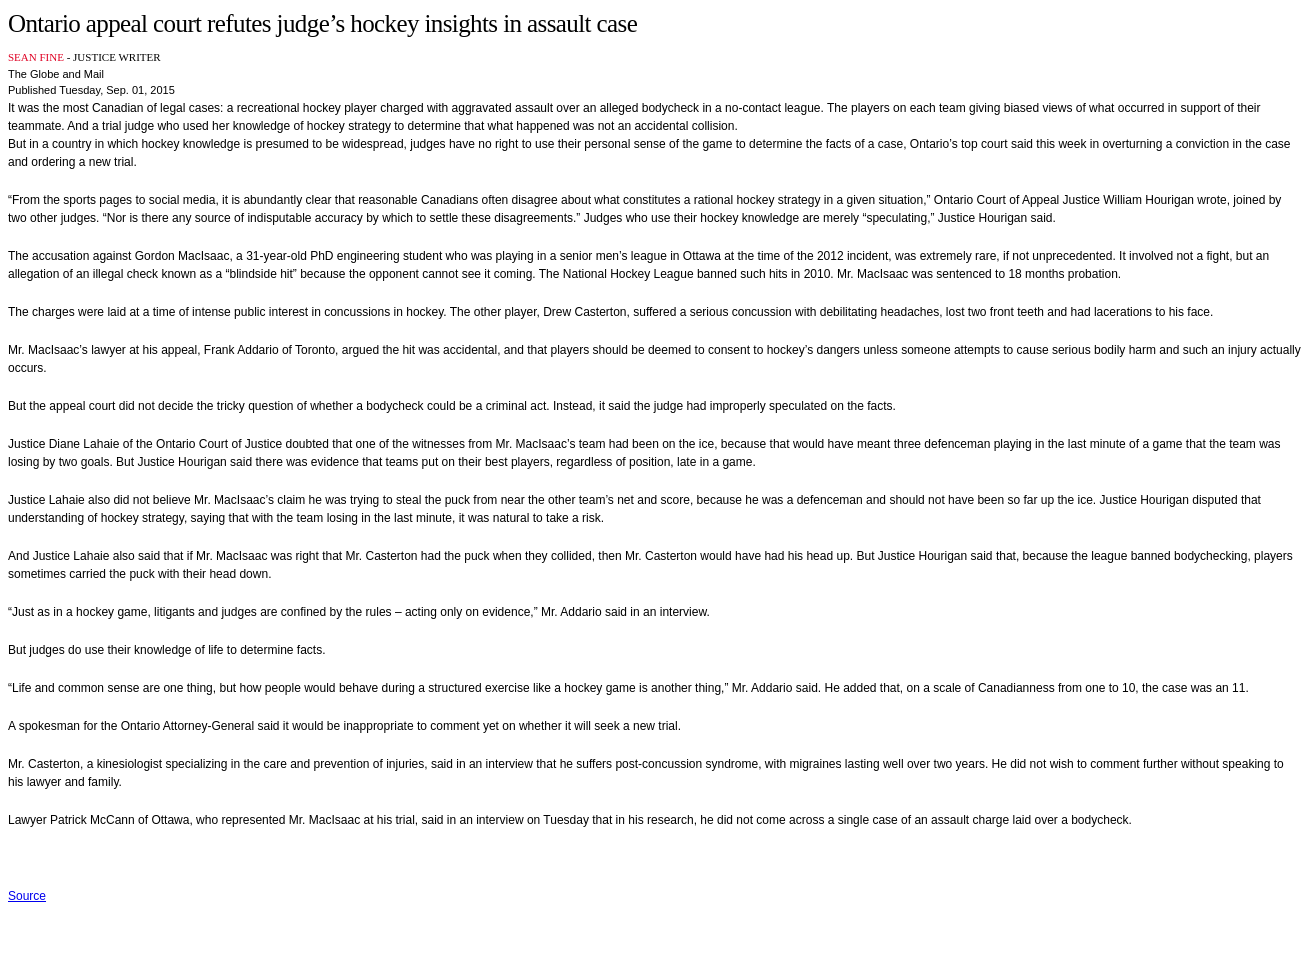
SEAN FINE (36, 57)
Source (27, 896)
